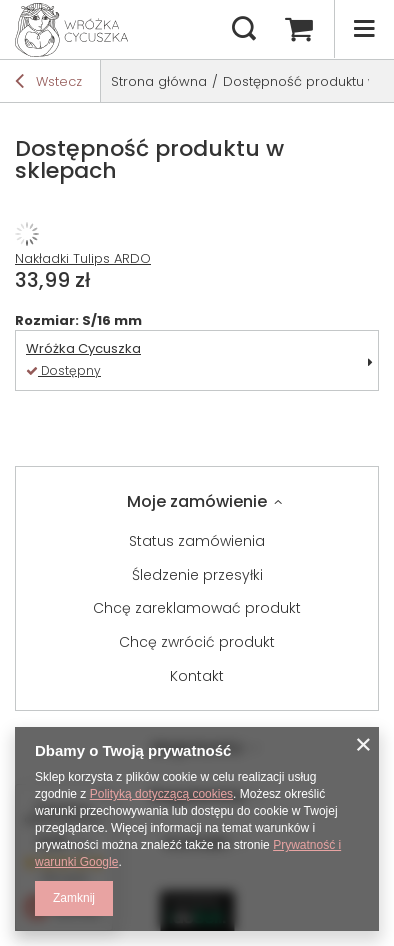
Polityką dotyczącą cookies (161, 794)
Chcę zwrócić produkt (197, 642)
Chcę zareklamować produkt (197, 608)
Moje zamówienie (197, 502)
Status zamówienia (197, 541)
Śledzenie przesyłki (197, 575)
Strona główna (159, 81)
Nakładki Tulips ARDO (83, 258)
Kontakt (197, 676)
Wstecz (48, 83)
